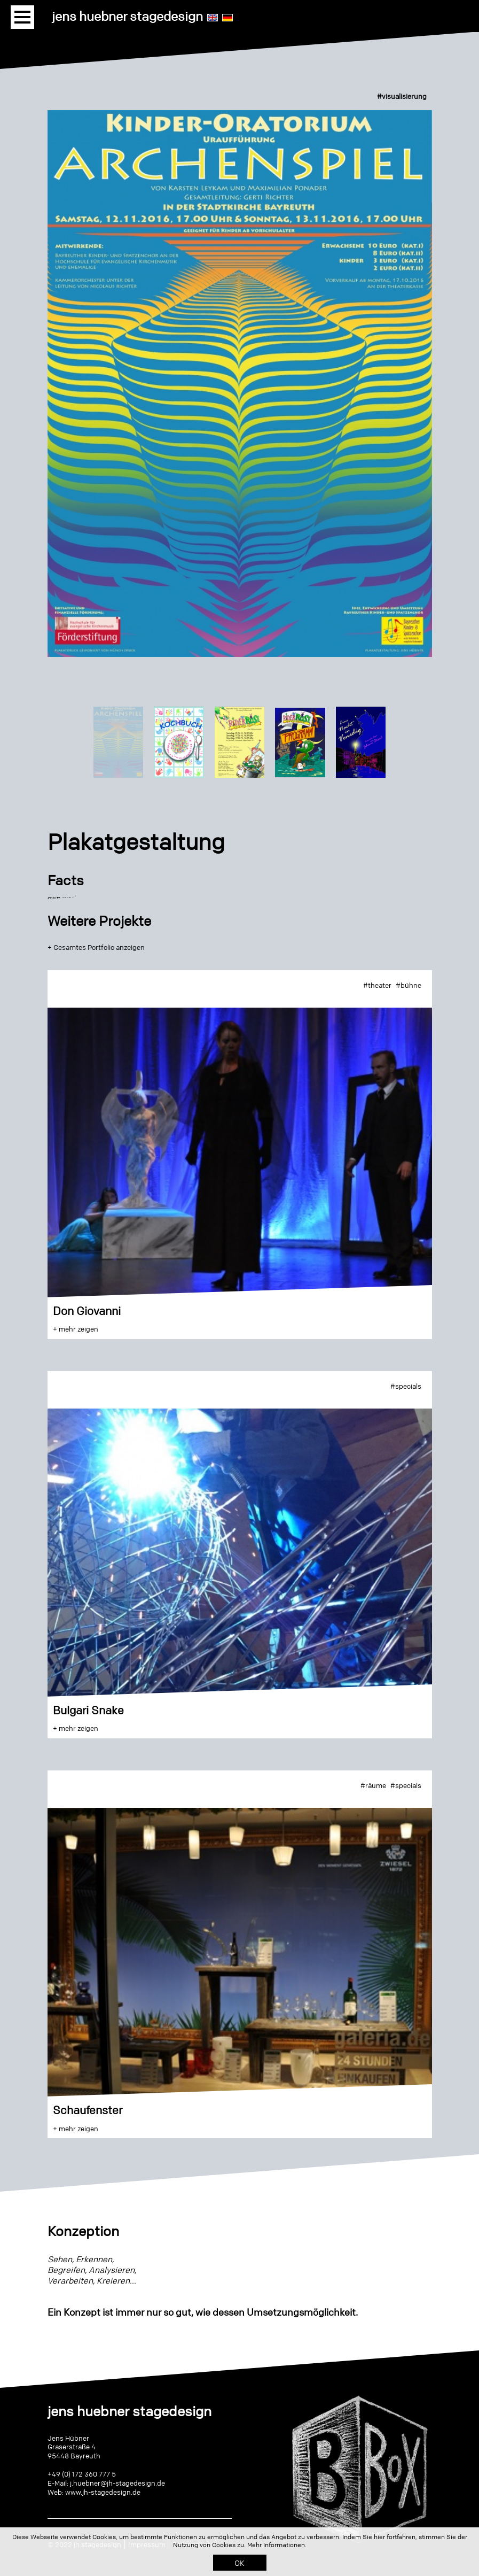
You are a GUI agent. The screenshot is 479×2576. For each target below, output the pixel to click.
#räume (373, 1785)
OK (239, 2562)
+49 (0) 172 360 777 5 (82, 2474)
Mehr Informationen (276, 2545)
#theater (377, 985)
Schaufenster (87, 2110)
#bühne (408, 985)
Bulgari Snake (88, 1710)
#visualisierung (402, 96)
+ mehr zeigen (75, 1329)
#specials (405, 1386)
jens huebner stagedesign (127, 16)
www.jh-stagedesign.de (102, 2492)
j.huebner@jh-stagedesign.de (117, 2483)
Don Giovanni (87, 1311)
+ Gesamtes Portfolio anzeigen (96, 947)
